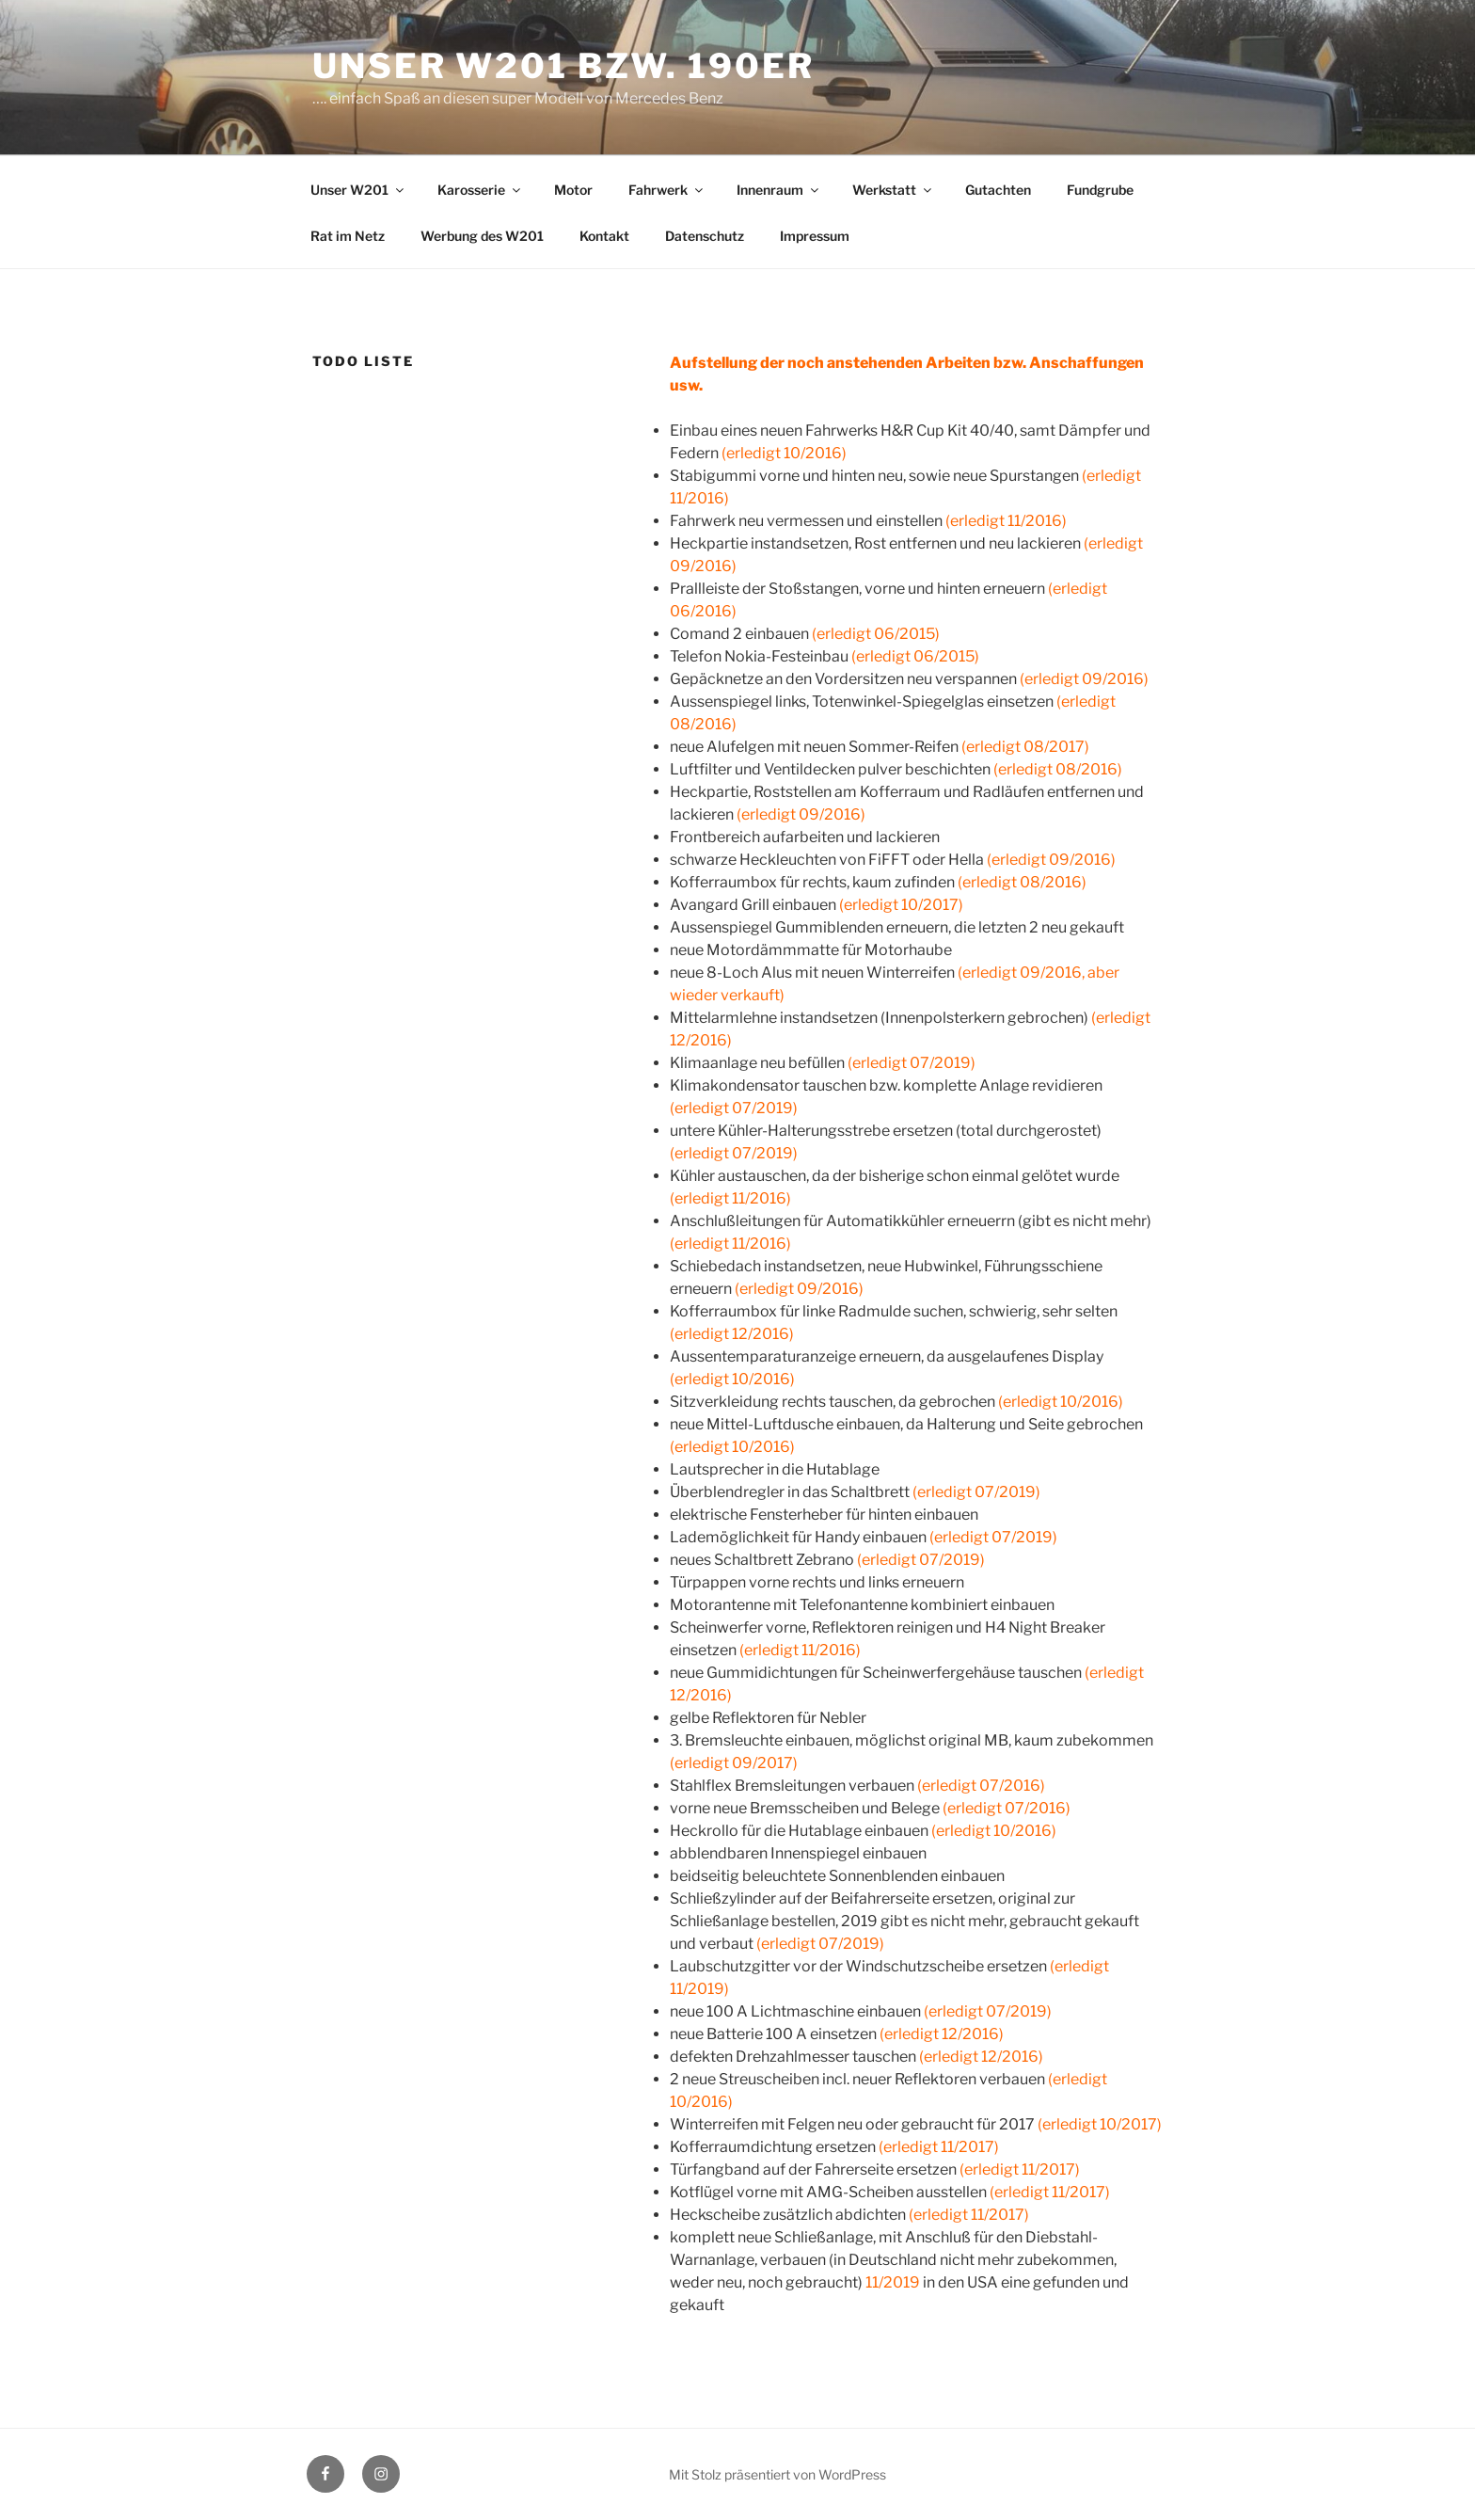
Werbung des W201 (482, 236)
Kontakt (604, 236)
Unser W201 (358, 190)
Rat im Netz (347, 236)
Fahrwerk (667, 190)
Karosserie (480, 190)
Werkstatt (893, 190)
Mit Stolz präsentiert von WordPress (777, 2474)
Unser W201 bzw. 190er (563, 66)
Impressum (814, 236)
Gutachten (998, 190)
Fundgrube (1100, 190)
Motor (573, 190)
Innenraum (779, 190)
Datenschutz (704, 236)
